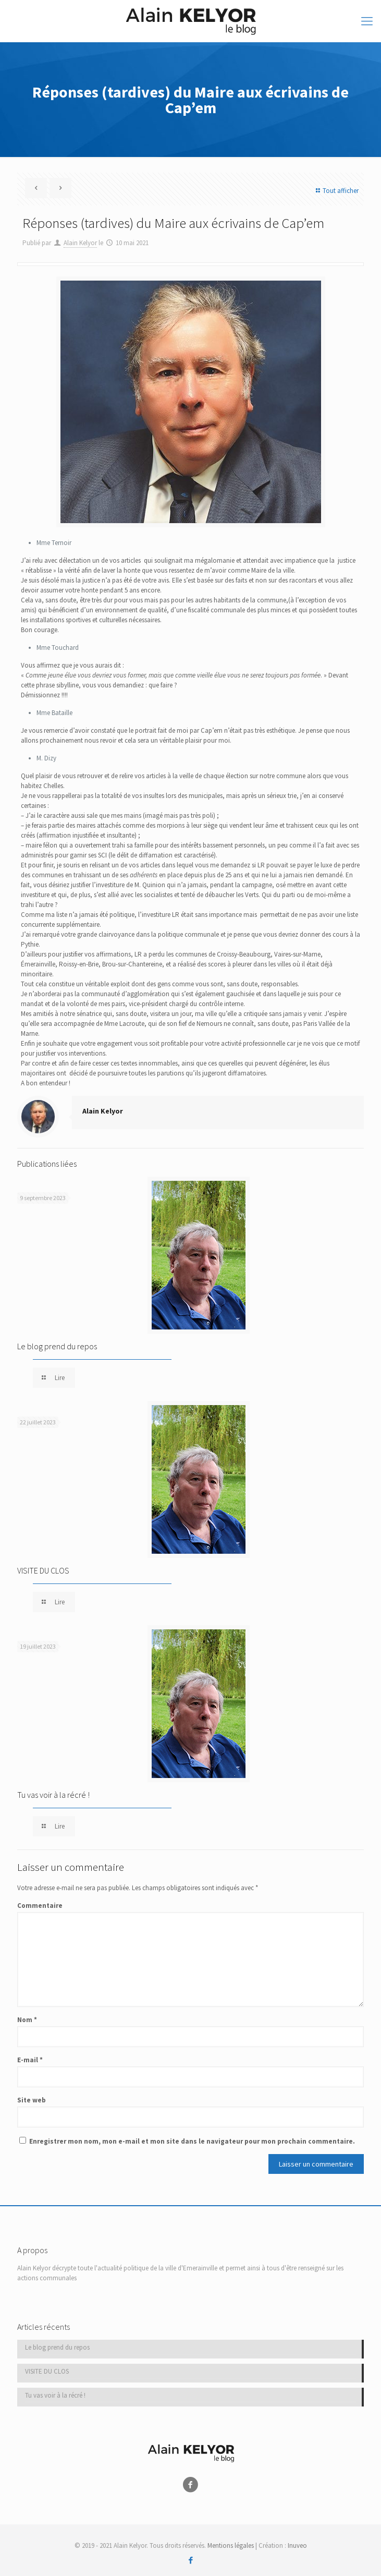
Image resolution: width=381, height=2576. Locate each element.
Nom (27, 2019)
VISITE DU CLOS (43, 1570)
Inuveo (297, 2545)
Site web (31, 2100)
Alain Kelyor (80, 242)
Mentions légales (230, 2545)
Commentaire (40, 1905)
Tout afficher (336, 190)
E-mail (30, 2059)
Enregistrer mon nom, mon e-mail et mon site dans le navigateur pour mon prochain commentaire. (192, 2141)
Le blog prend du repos (57, 1346)
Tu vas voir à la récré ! (53, 1794)
